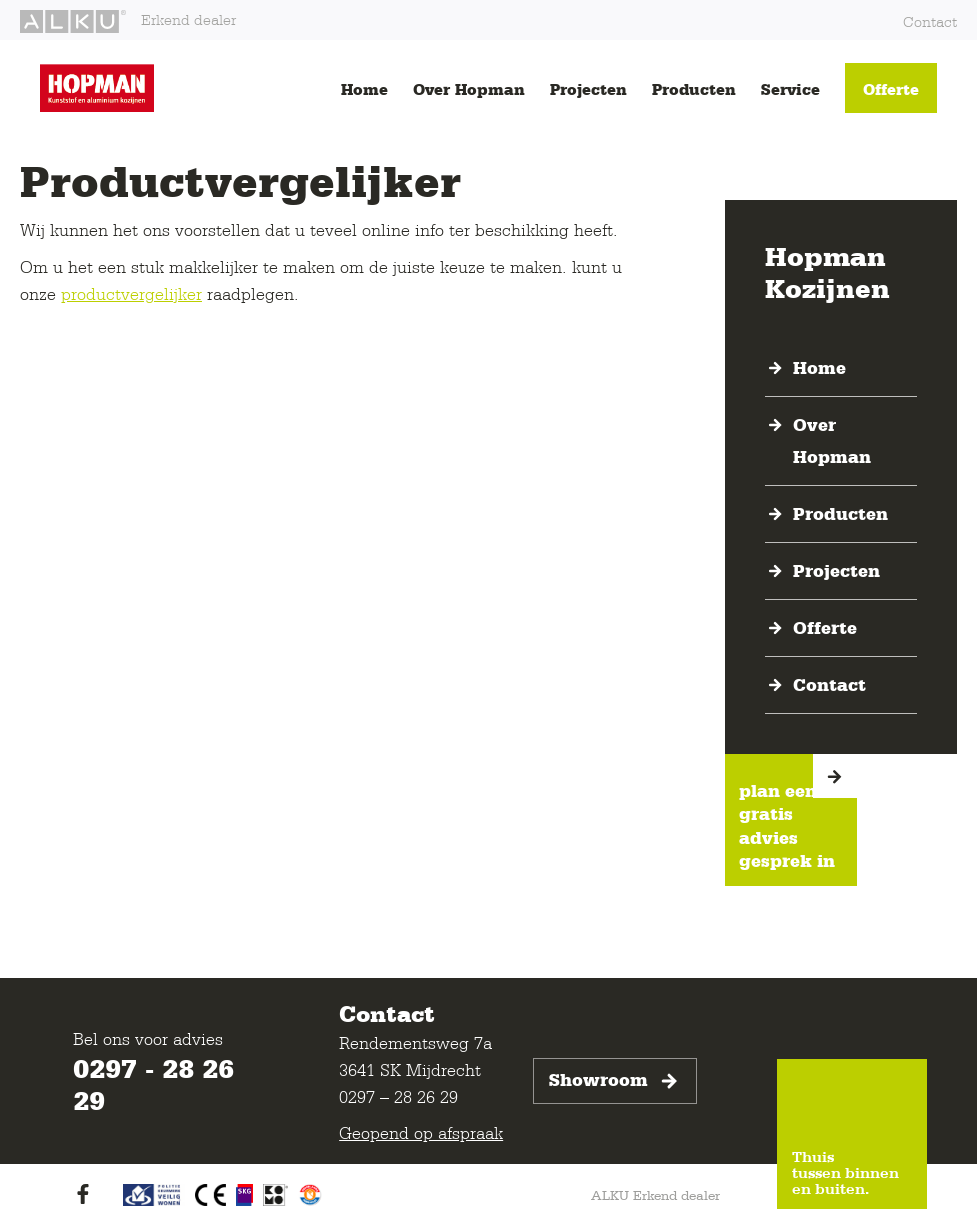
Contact (930, 21)
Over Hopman (469, 89)
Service (790, 89)
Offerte (891, 89)
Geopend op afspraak (421, 1132)
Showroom (615, 1081)
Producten (694, 89)
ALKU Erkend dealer (655, 1195)
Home (364, 89)
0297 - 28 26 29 (153, 1084)
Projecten (588, 89)
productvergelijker (131, 293)
